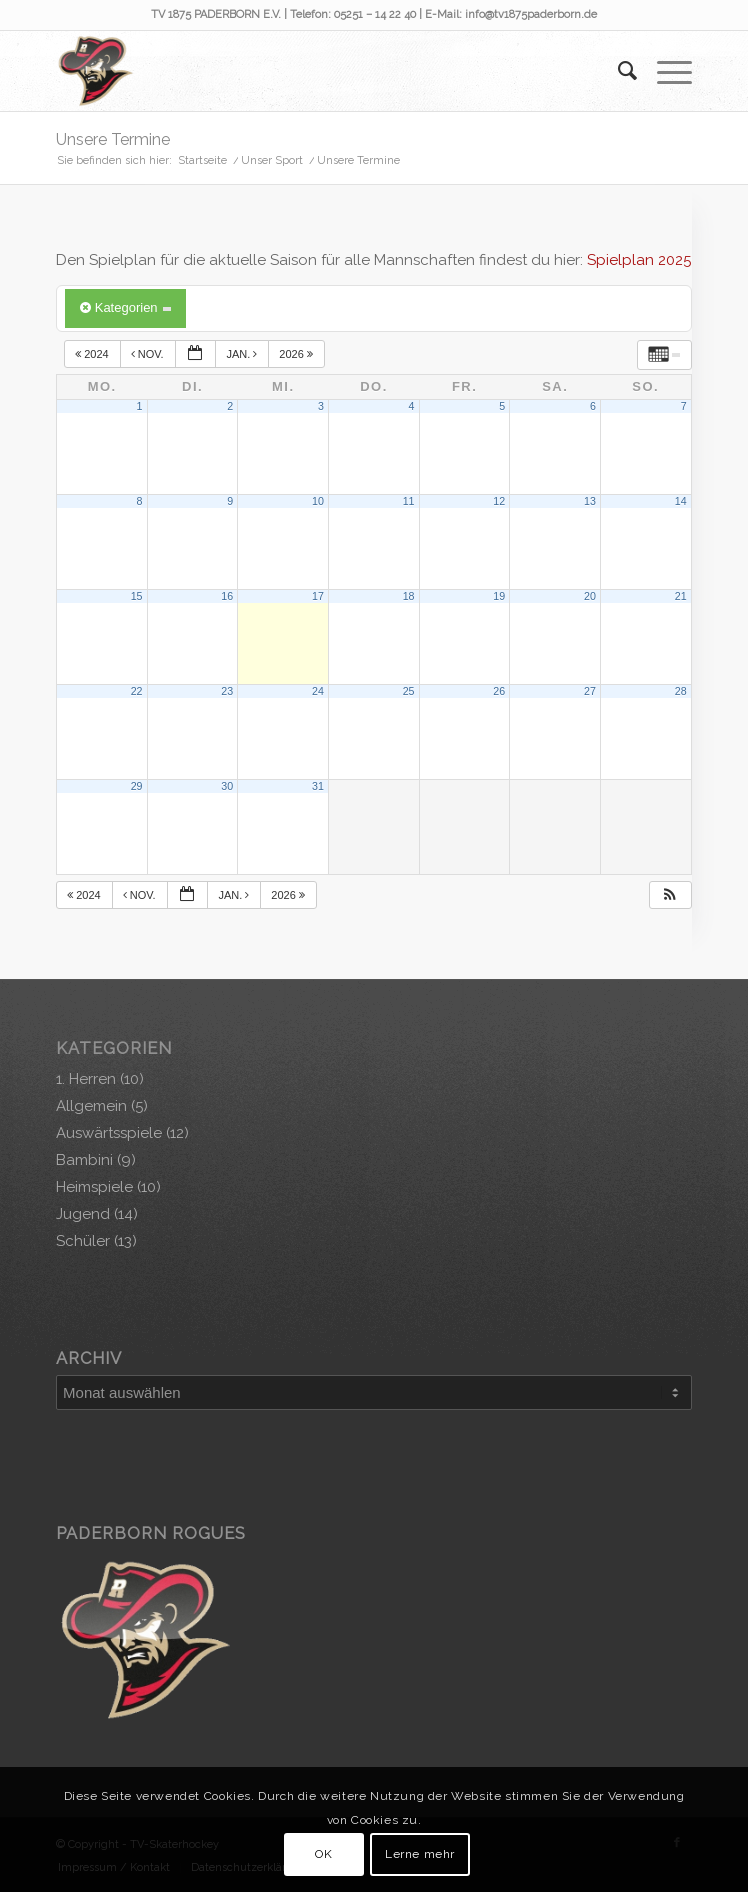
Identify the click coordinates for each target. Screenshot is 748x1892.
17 (318, 596)
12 (499, 501)
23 (227, 691)
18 (409, 596)
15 (137, 596)
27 (590, 691)
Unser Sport (272, 160)
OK (323, 1854)
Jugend (83, 1214)
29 (137, 786)
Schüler (83, 1241)
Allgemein (91, 1106)
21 (681, 596)
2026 (297, 354)
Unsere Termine (113, 139)
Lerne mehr (420, 1854)
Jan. (243, 354)
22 (137, 691)
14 (681, 501)
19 (499, 596)
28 (681, 691)
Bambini (84, 1160)
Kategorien (125, 307)
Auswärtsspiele (109, 1133)
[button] (670, 895)
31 (318, 786)
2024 (93, 354)
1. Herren (86, 1079)
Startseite (202, 160)
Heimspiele (94, 1187)
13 (590, 501)
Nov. (149, 354)
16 (227, 596)
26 (499, 691)
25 (409, 691)
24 (318, 691)
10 (318, 501)
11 (409, 501)
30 (227, 786)
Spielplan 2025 (639, 260)
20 (590, 596)
